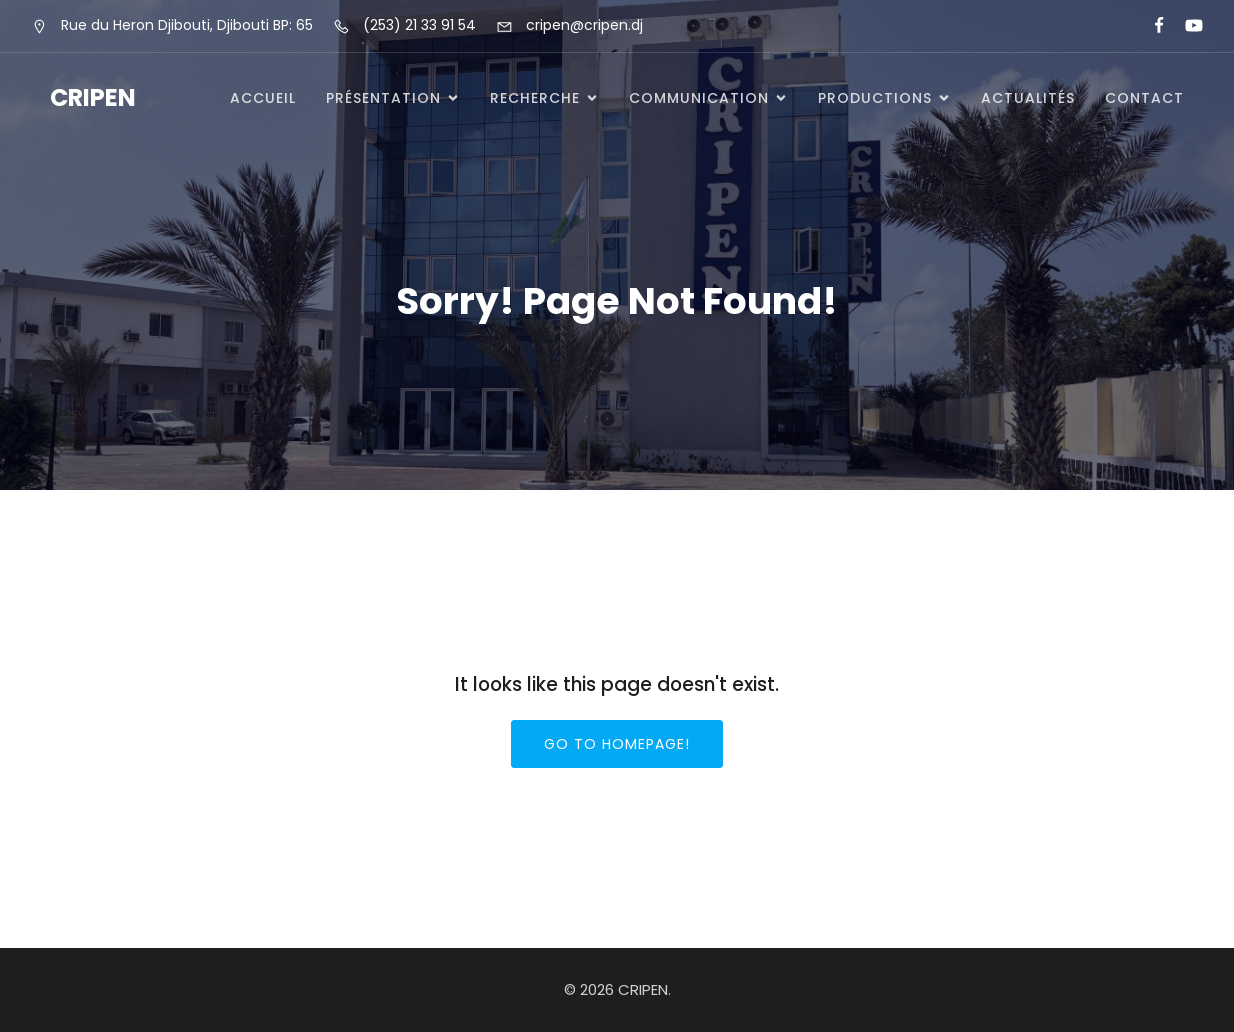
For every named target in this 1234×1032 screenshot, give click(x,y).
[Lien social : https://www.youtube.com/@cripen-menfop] (1185, 26)
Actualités (1028, 98)
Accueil (263, 98)
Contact (1144, 98)
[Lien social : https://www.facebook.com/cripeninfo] (1150, 26)
